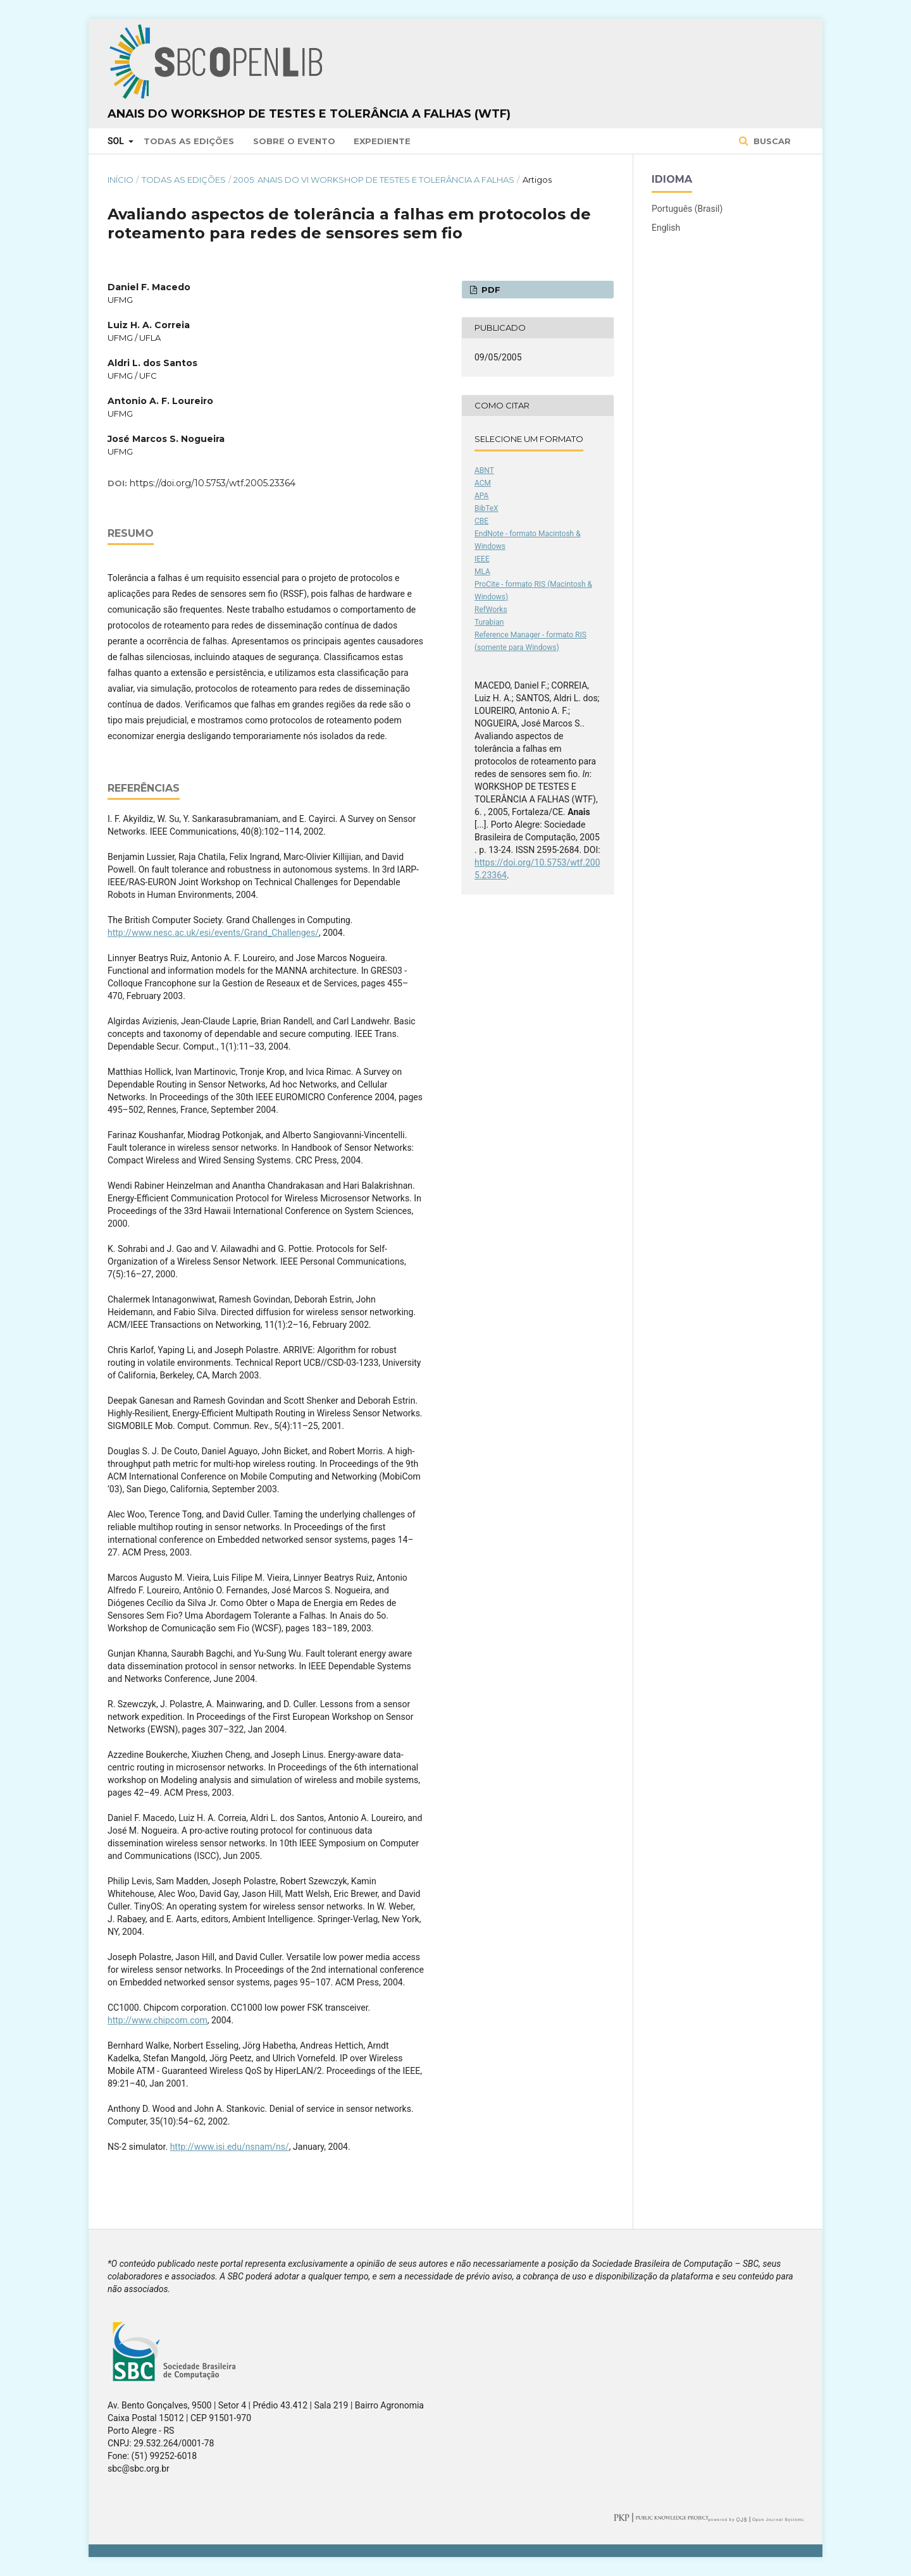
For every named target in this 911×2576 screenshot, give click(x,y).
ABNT (484, 470)
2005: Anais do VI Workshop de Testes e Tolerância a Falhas (373, 180)
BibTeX (486, 508)
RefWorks (490, 609)
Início (120, 180)
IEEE (482, 559)
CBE (481, 521)
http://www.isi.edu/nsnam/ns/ (229, 2147)
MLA (482, 571)
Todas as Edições (189, 141)
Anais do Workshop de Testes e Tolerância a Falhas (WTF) (309, 114)
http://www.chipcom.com (158, 2020)
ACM (482, 483)
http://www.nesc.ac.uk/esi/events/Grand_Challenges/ (213, 933)
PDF (489, 290)
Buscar (771, 141)
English (666, 228)
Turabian (489, 622)
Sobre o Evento (294, 141)
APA (481, 495)
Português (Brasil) (687, 209)
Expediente (382, 141)
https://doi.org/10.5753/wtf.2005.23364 (212, 483)
